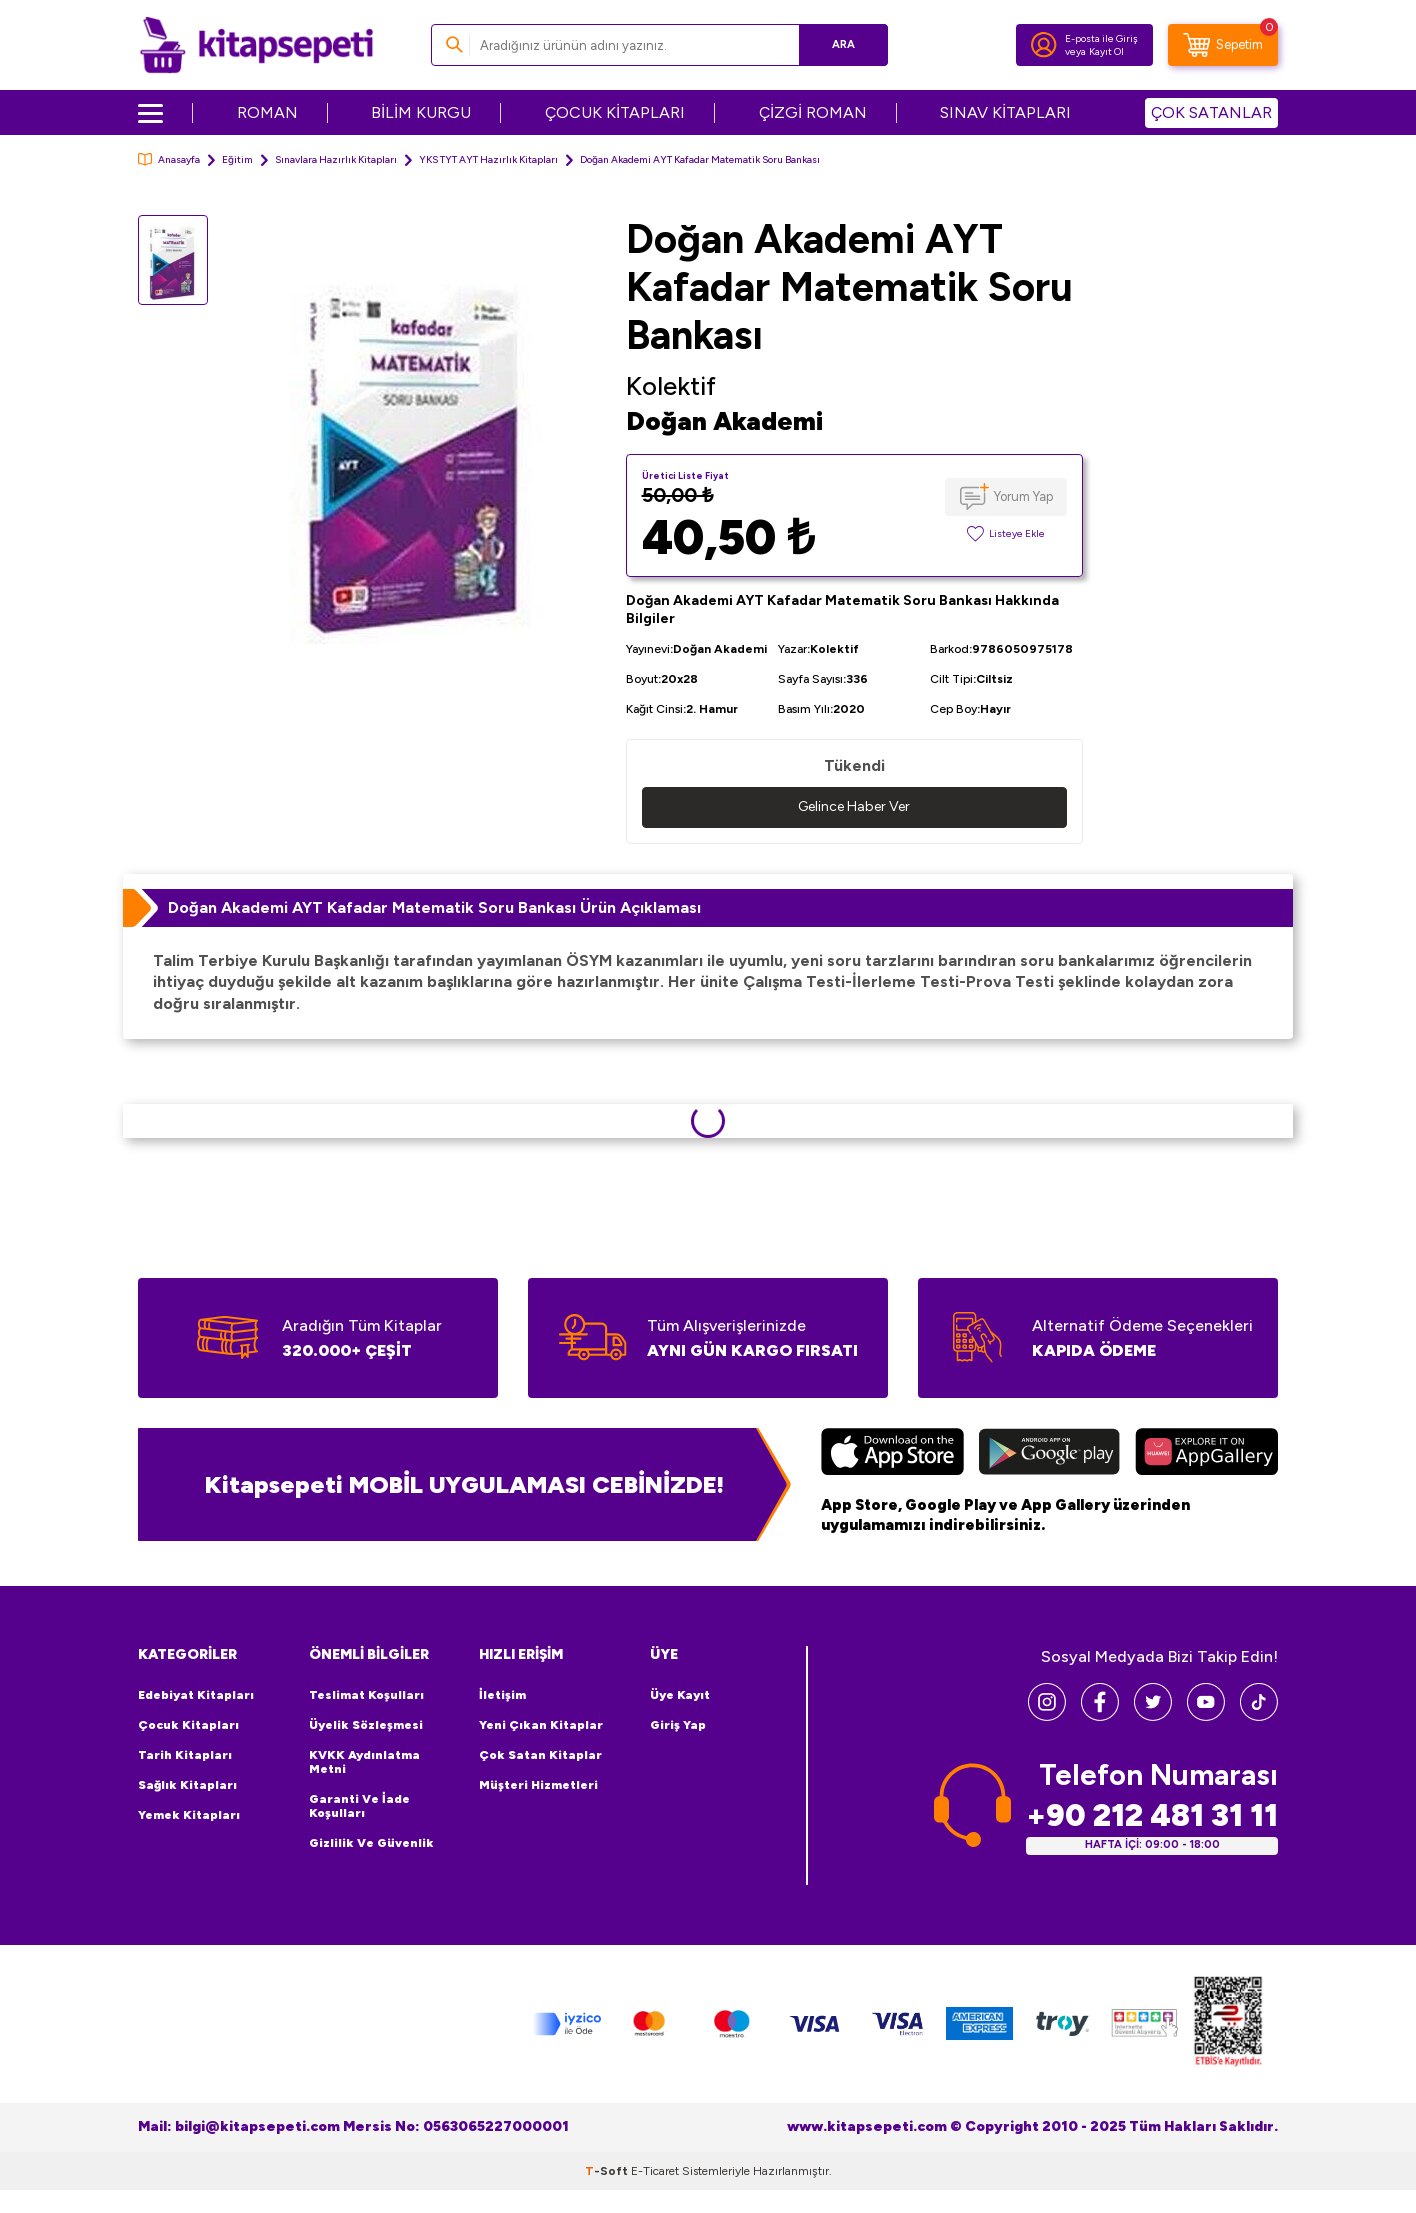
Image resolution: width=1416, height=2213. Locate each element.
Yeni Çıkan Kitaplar (541, 1725)
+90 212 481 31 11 (1152, 1815)
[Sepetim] (1223, 45)
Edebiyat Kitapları (196, 1695)
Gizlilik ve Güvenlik (371, 1843)
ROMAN (267, 112)
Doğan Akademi (724, 421)
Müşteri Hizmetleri (538, 1785)
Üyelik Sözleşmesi (366, 1725)
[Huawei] (1206, 1454)
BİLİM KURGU (421, 112)
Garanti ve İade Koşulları (359, 1806)
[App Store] (892, 1454)
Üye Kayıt (680, 1695)
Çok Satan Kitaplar (540, 1755)
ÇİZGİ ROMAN (813, 112)
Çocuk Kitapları (188, 1725)
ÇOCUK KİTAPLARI (615, 112)
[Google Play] (1049, 1454)
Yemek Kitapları (189, 1815)
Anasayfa (169, 159)
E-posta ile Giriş (1101, 38)
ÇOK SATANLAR (1211, 112)
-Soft (608, 2171)
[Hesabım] (1044, 45)
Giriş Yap (678, 1725)
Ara (843, 44)
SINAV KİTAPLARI (1005, 112)
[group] (417, 447)
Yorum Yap (1023, 496)
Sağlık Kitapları (187, 1785)
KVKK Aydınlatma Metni (364, 1762)
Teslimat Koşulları (366, 1695)
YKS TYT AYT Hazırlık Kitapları (488, 159)
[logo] (256, 45)
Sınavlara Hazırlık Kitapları (336, 159)
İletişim (502, 1695)
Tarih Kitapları (185, 1755)
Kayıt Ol (1106, 51)
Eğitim (237, 159)
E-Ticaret (655, 2171)
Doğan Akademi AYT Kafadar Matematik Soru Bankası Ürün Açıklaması (434, 907)
